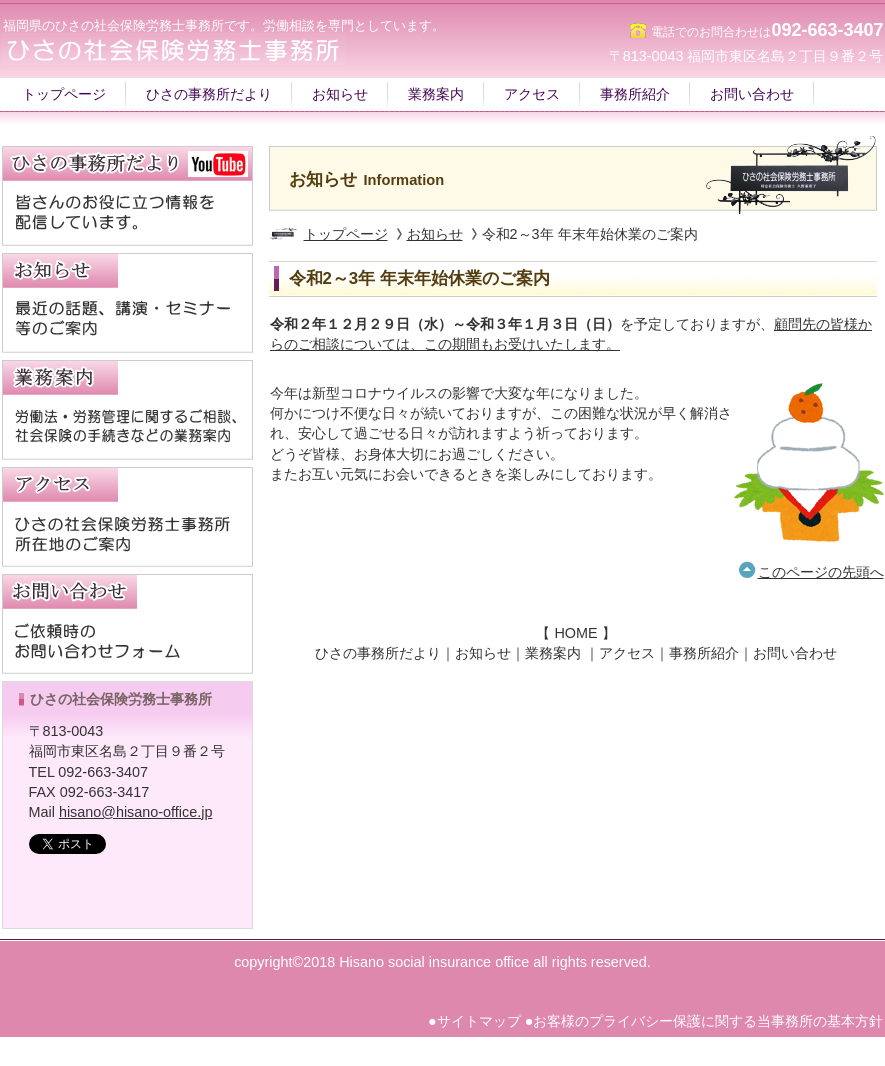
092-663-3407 (827, 30)
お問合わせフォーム (127, 624)
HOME (575, 633)
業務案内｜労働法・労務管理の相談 (127, 410)
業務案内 (553, 653)
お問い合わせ (795, 653)
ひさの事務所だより (378, 653)
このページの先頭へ (821, 572)
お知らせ (435, 234)
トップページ (346, 234)
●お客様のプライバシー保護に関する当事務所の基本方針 (704, 1021)
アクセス (627, 653)
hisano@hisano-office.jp (136, 812)
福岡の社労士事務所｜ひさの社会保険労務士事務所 (202, 49)
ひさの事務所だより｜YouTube (127, 196)
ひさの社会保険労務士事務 (115, 874)
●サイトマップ (474, 1021)
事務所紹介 (704, 653)
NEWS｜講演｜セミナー (127, 303)
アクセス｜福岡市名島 (127, 517)
